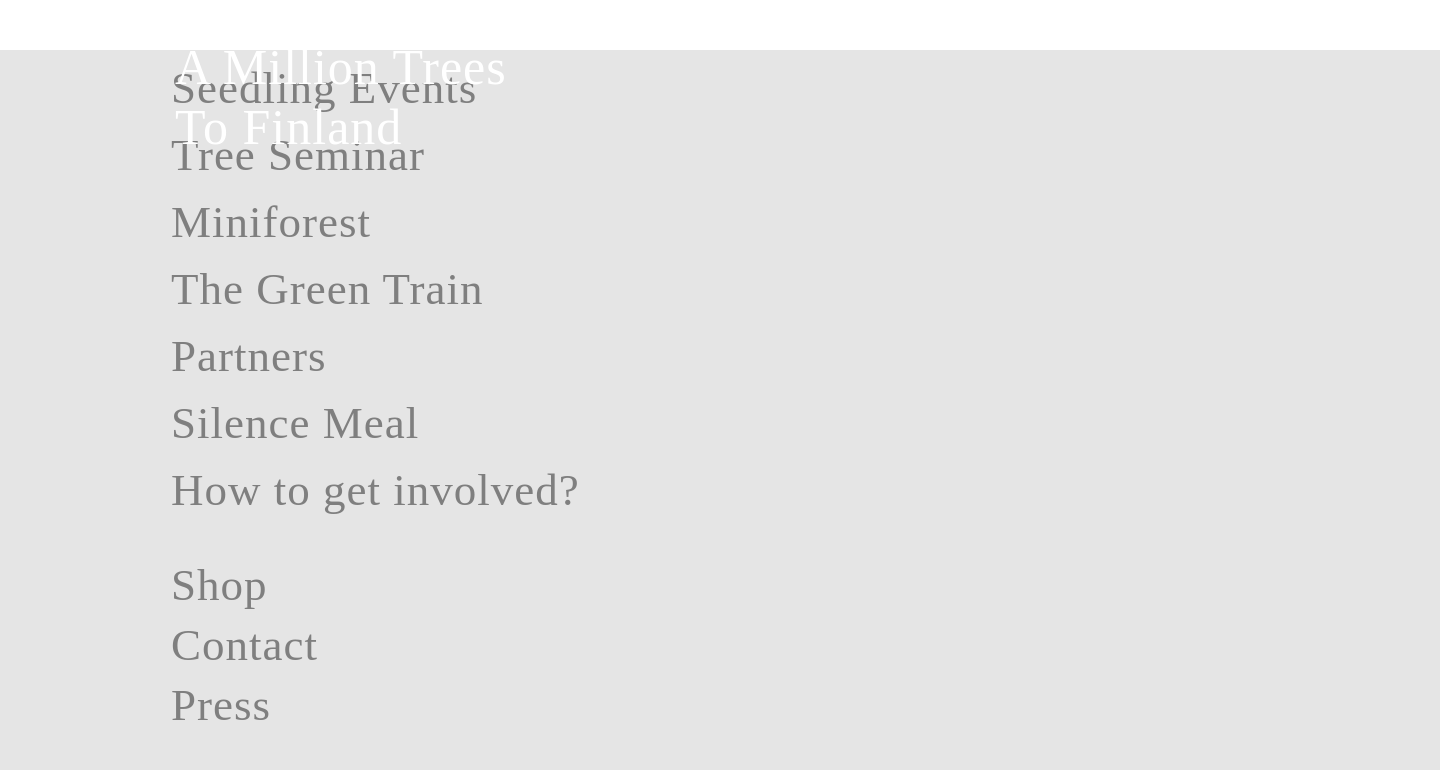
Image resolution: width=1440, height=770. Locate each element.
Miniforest (271, 222)
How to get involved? (375, 490)
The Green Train (327, 289)
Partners (248, 356)
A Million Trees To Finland (341, 97)
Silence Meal (295, 423)
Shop (219, 585)
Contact (244, 645)
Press (221, 705)
